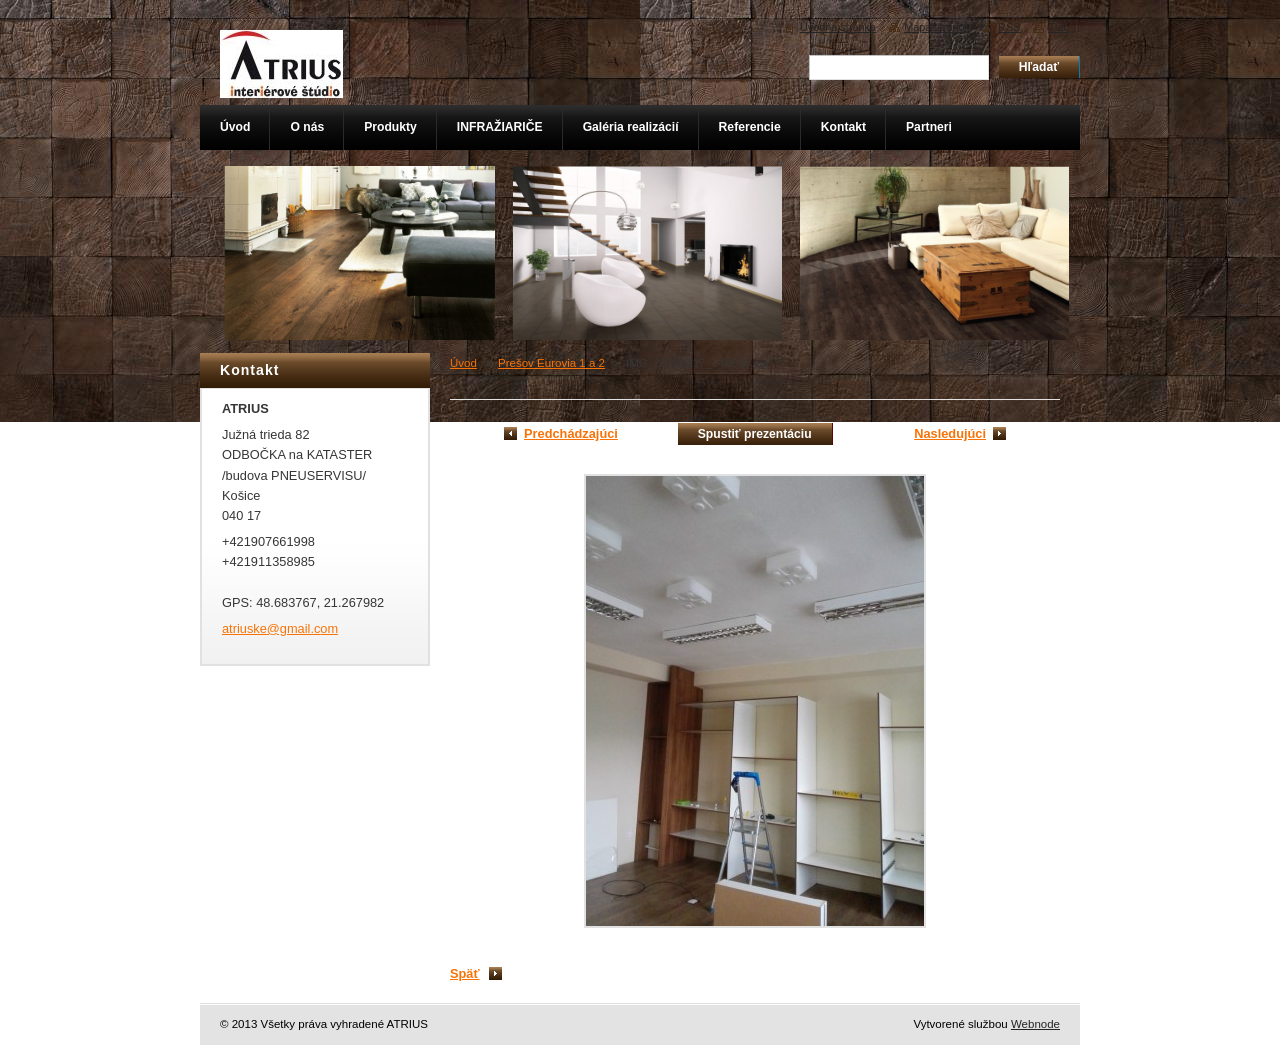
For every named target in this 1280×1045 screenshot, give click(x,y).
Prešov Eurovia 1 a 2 (551, 363)
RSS (1009, 27)
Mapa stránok (937, 27)
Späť (465, 973)
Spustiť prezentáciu (755, 434)
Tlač (1058, 27)
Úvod (463, 363)
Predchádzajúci (571, 433)
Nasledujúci (950, 433)
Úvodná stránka (838, 27)
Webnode (1035, 1024)
